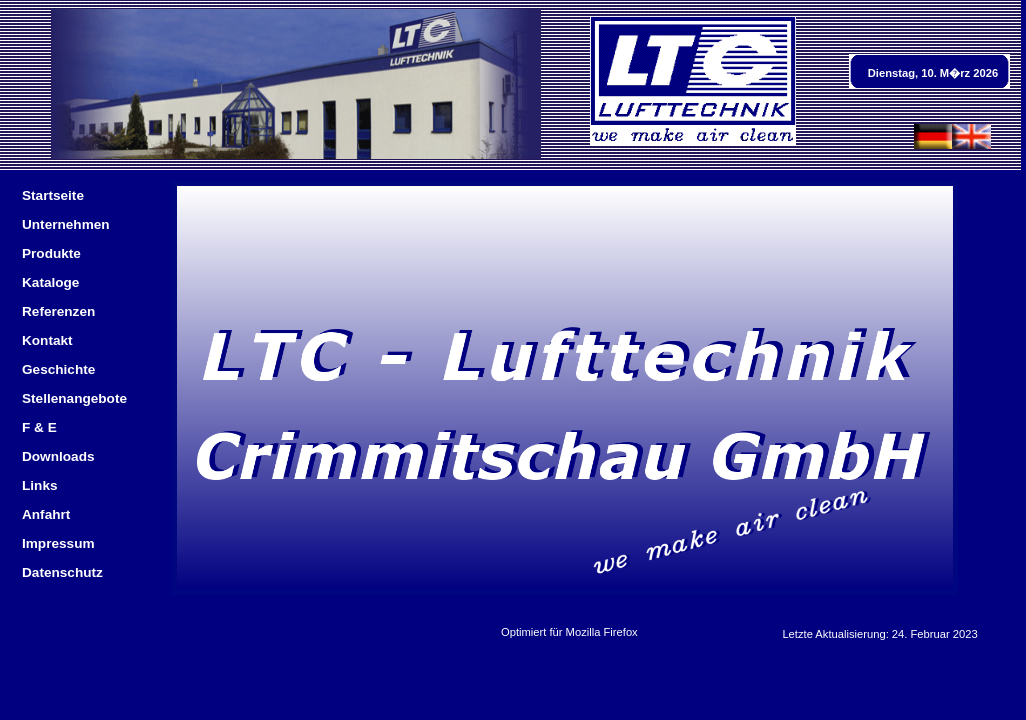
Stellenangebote (74, 398)
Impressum (58, 543)
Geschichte (58, 369)
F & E (39, 427)
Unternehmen (66, 224)
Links (40, 485)
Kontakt (47, 340)
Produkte (51, 253)
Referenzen (58, 311)
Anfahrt (46, 514)
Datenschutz (62, 572)
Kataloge (50, 282)
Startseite (53, 195)
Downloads (58, 456)
